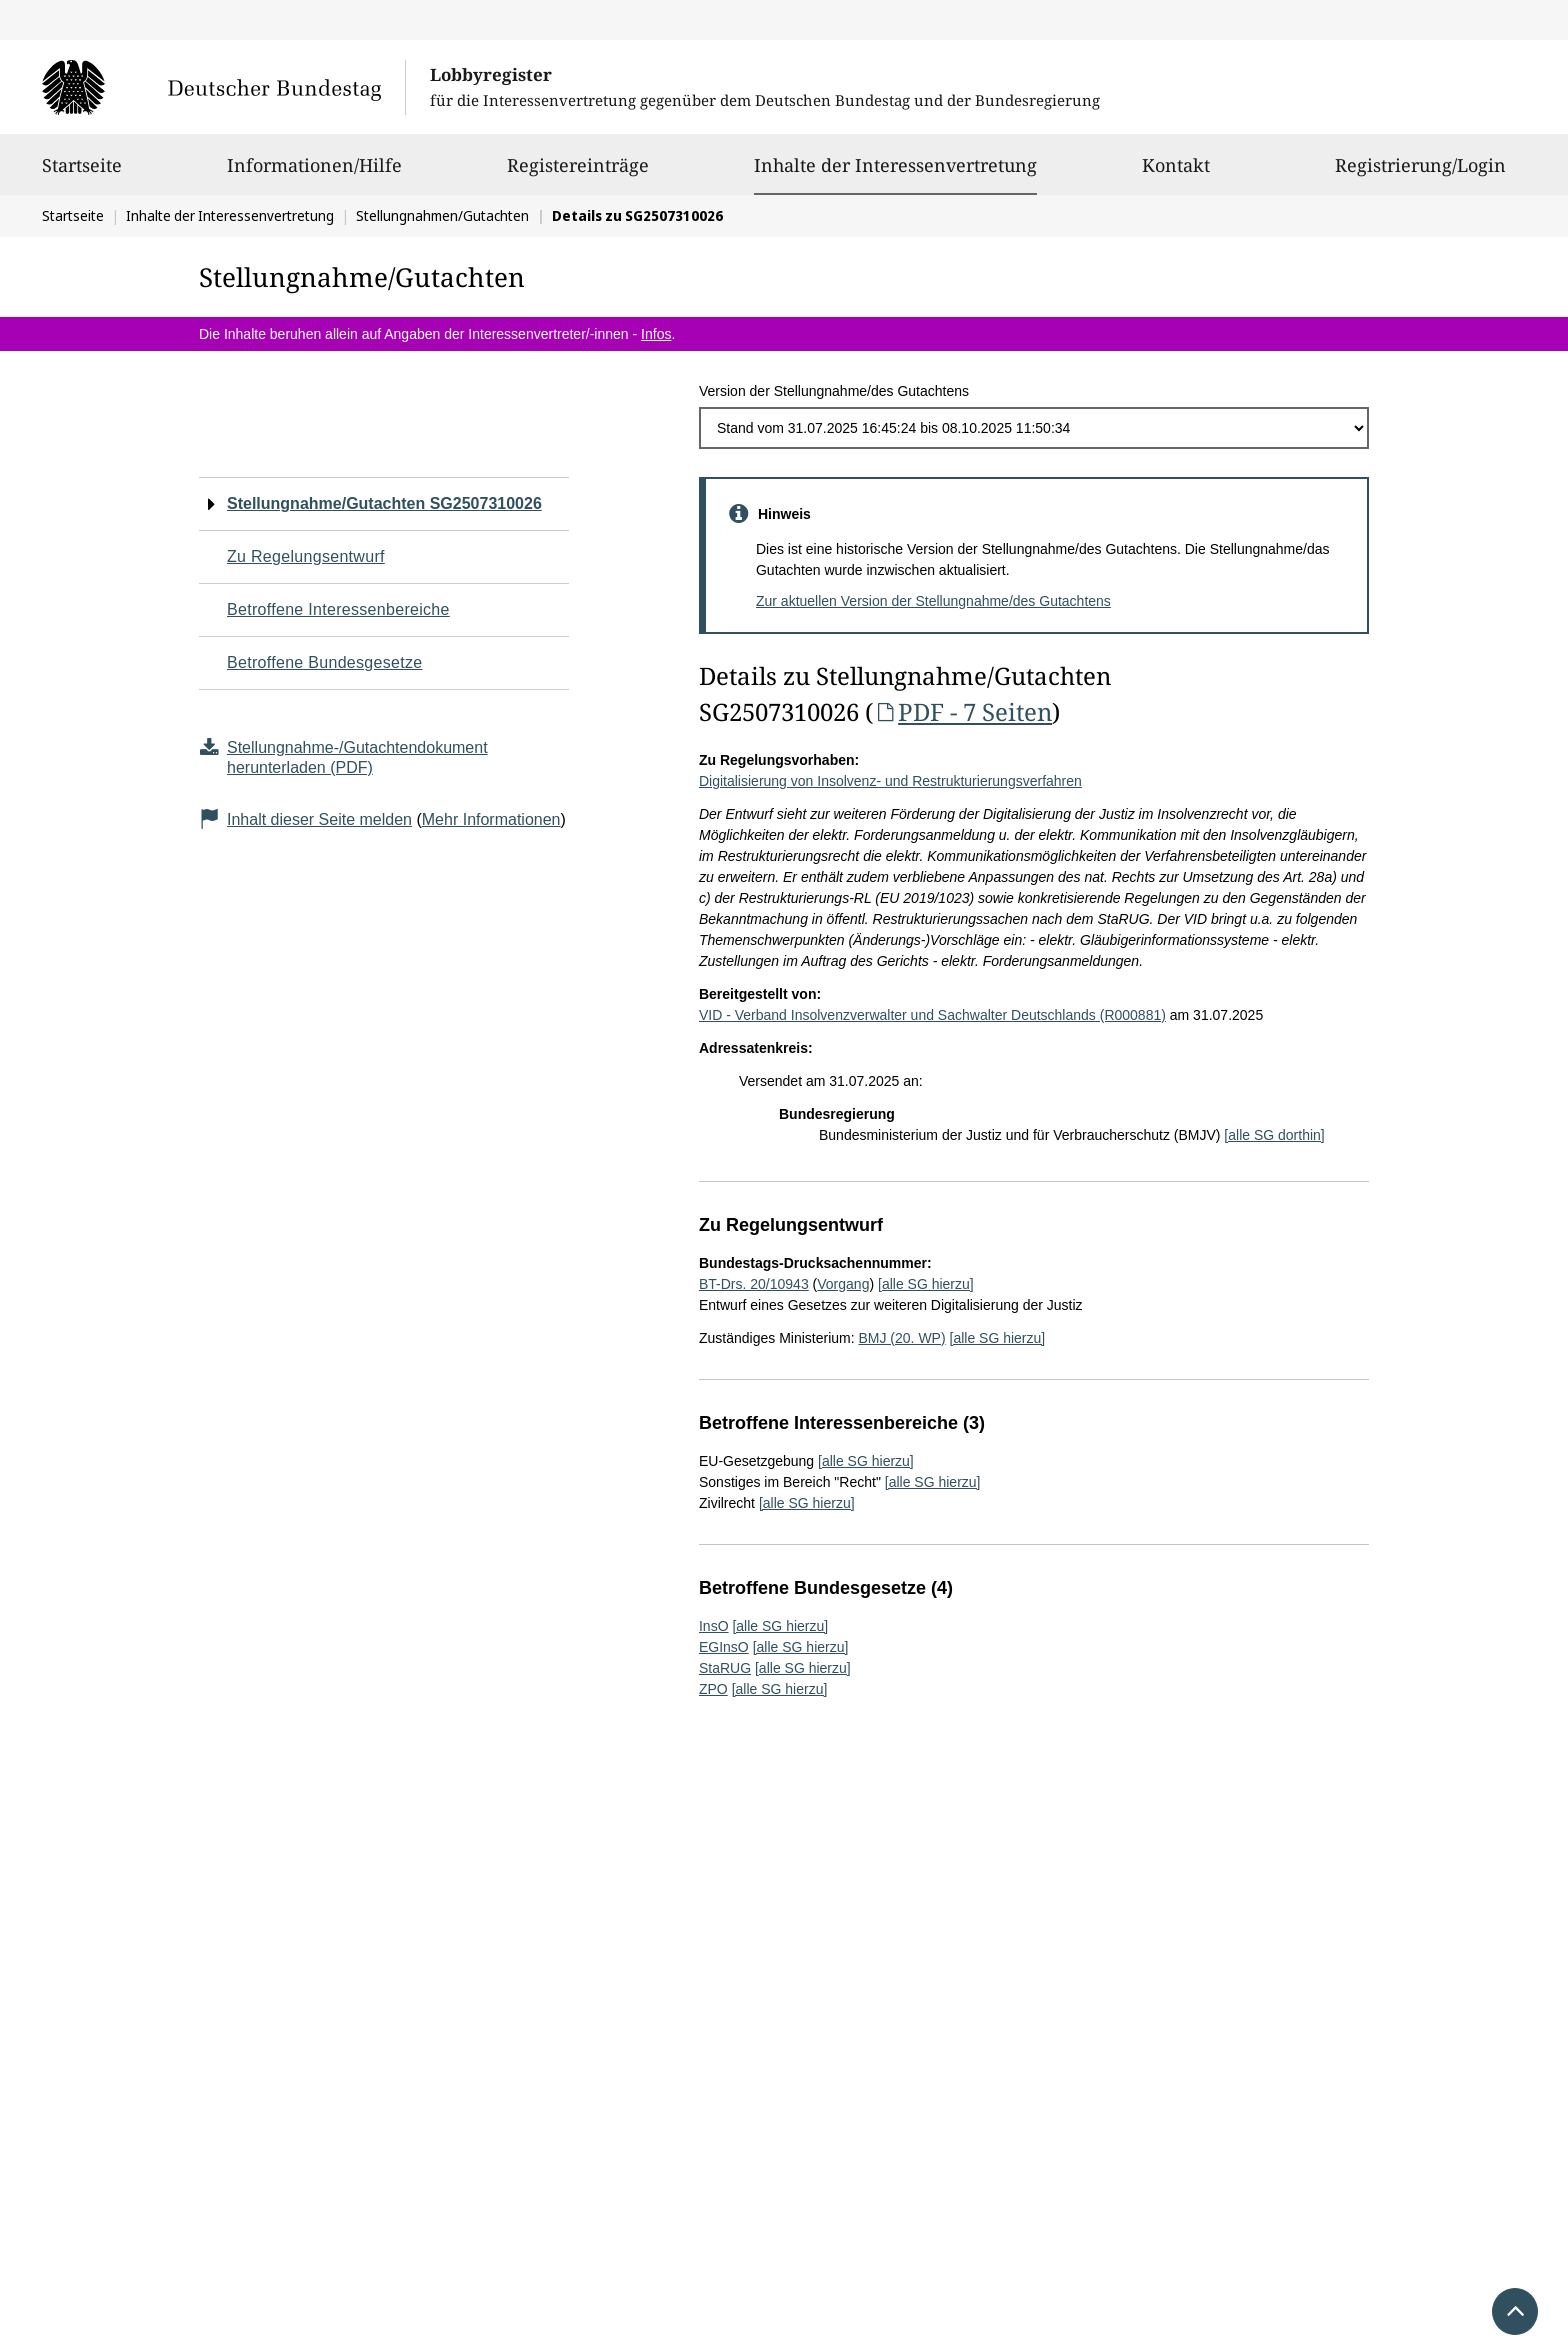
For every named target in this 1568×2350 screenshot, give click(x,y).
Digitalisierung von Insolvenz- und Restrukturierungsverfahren (890, 781)
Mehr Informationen (491, 819)
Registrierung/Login (1420, 174)
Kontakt (1176, 174)
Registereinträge (578, 174)
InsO (714, 1626)
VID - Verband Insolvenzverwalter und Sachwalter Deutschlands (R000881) (932, 1015)
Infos (656, 334)
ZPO (713, 1689)
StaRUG (725, 1668)
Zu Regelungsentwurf (306, 556)
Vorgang (843, 1284)
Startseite (82, 174)
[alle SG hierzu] (926, 1284)
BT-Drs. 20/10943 (754, 1284)
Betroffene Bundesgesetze (325, 662)
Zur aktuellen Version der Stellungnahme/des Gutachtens (933, 601)
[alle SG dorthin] (1274, 1135)
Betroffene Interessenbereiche (338, 609)
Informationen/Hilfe (314, 174)
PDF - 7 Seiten (962, 711)
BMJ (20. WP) (901, 1338)
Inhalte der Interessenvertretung (895, 165)
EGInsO (724, 1647)
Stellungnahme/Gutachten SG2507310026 (384, 503)
